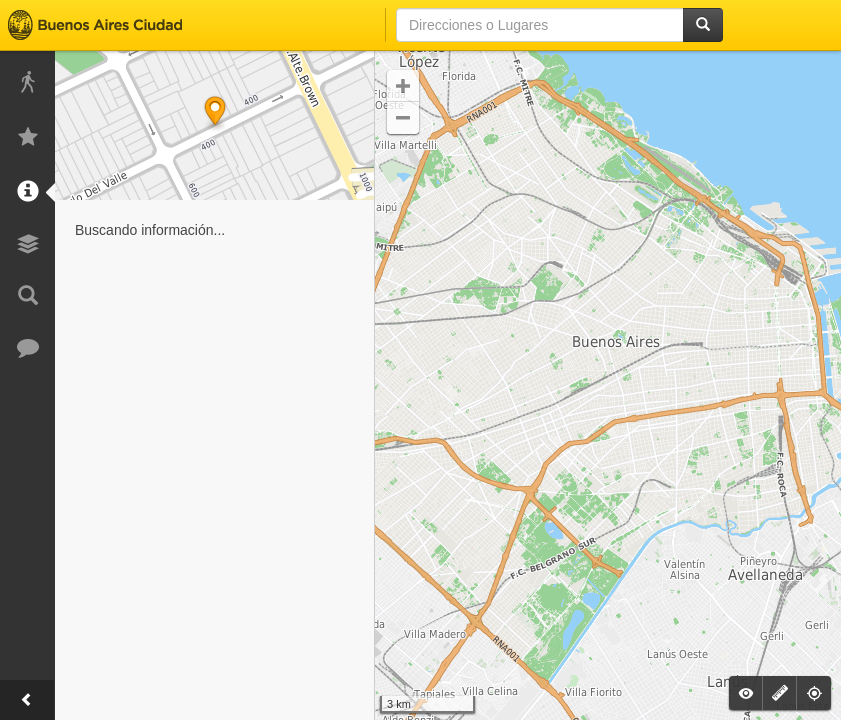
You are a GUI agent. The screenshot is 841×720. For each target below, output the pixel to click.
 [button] (403, 86)
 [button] (403, 118)
